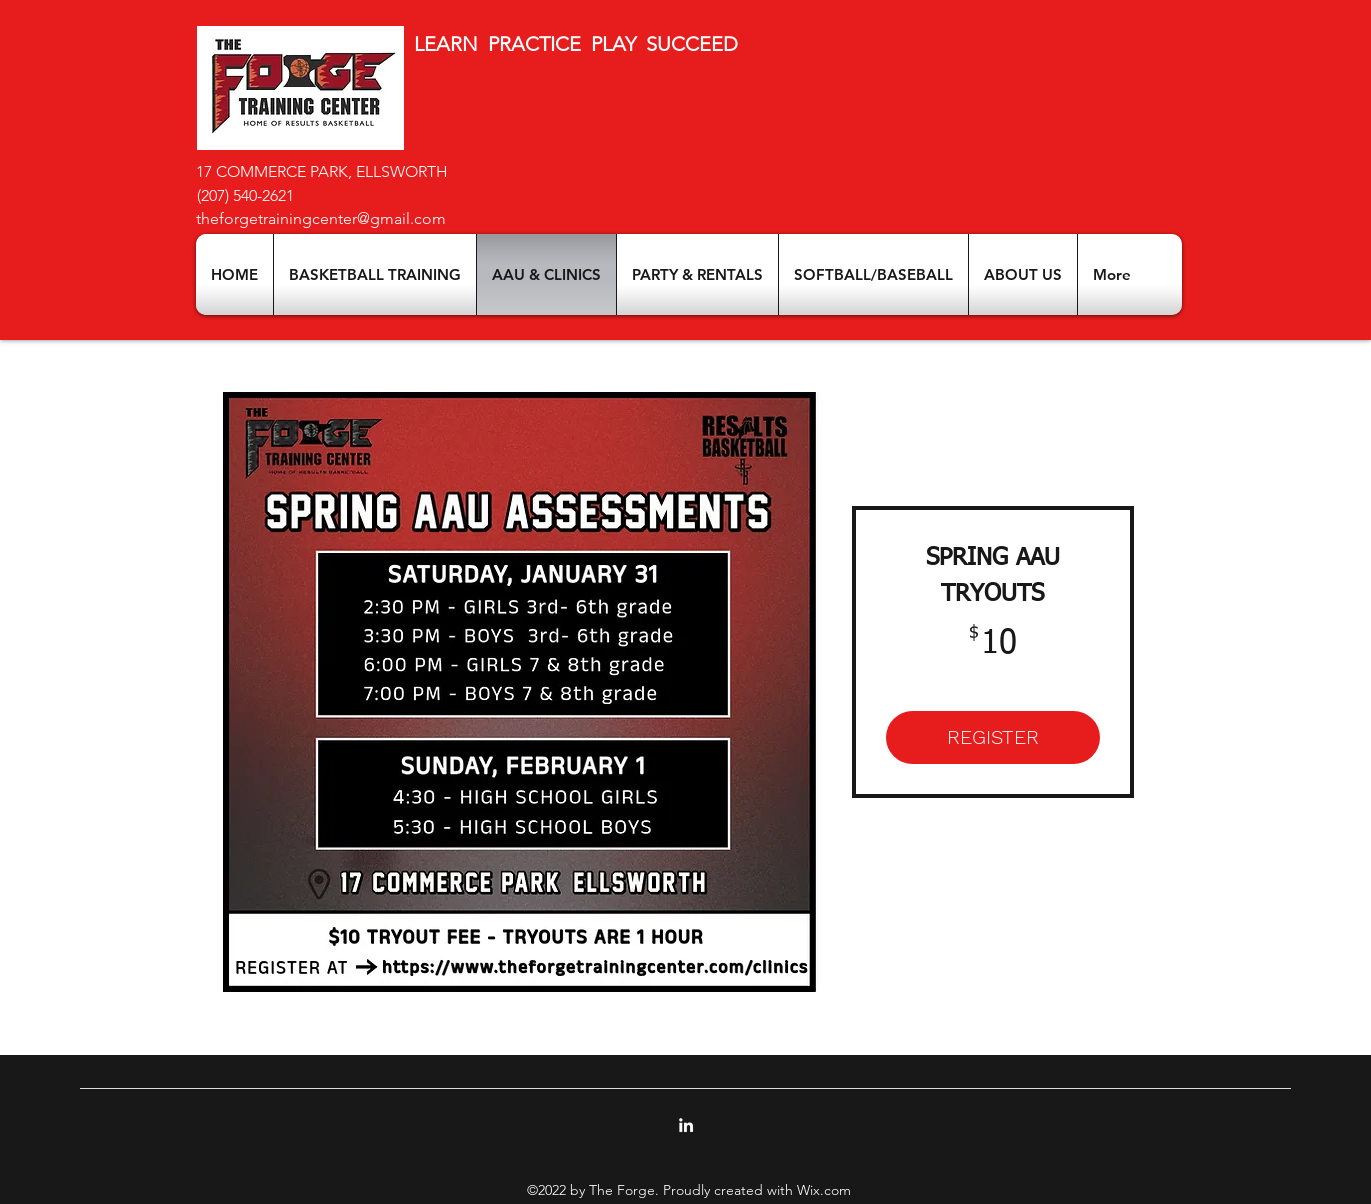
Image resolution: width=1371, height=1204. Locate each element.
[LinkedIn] (686, 1125)
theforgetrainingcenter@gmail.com (321, 218)
